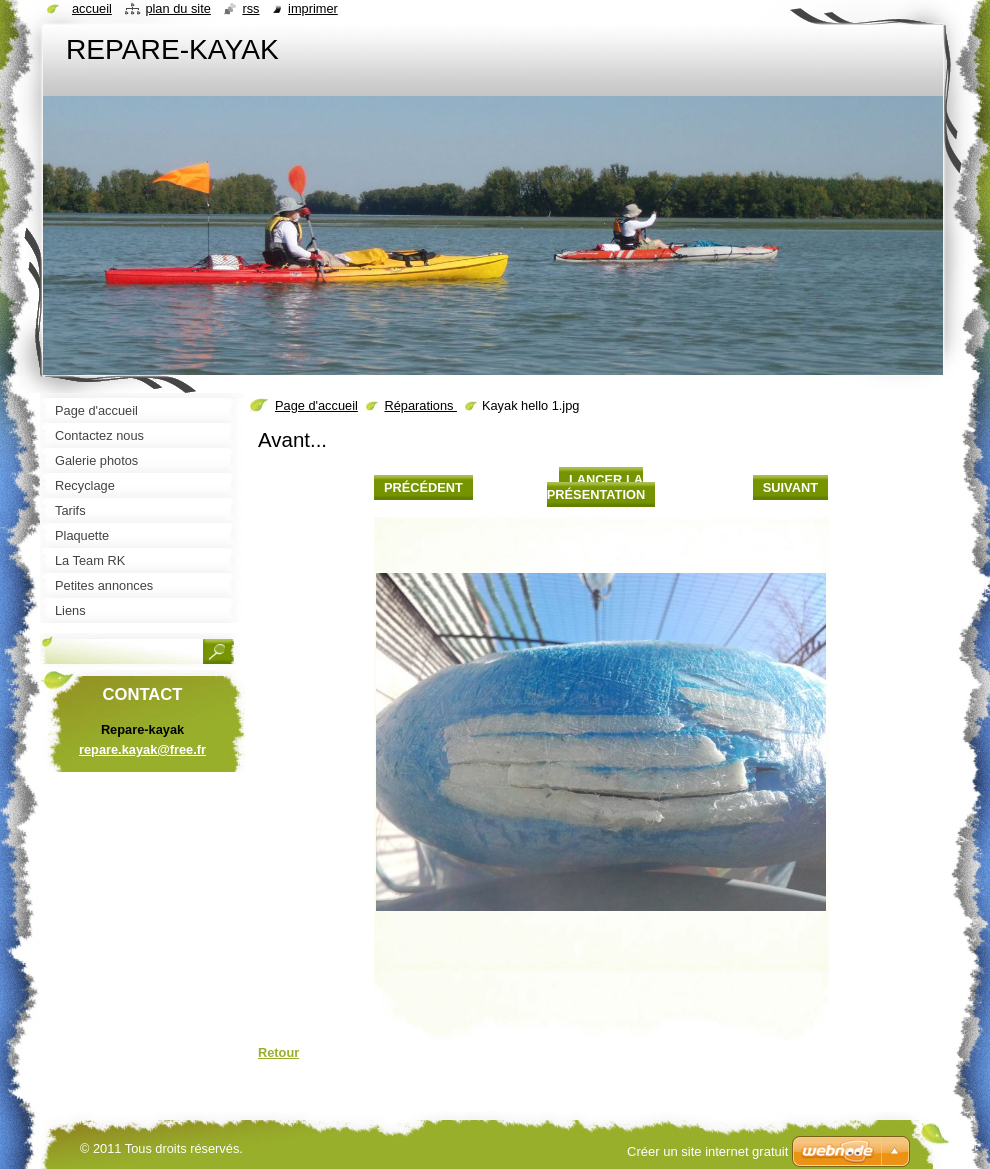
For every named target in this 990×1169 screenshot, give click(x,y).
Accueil (92, 8)
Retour (278, 1052)
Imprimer (313, 8)
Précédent (423, 487)
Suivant (790, 487)
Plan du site (177, 8)
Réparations (420, 405)
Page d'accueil (316, 405)
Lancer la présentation (596, 487)
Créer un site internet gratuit (707, 1151)
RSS (250, 8)
